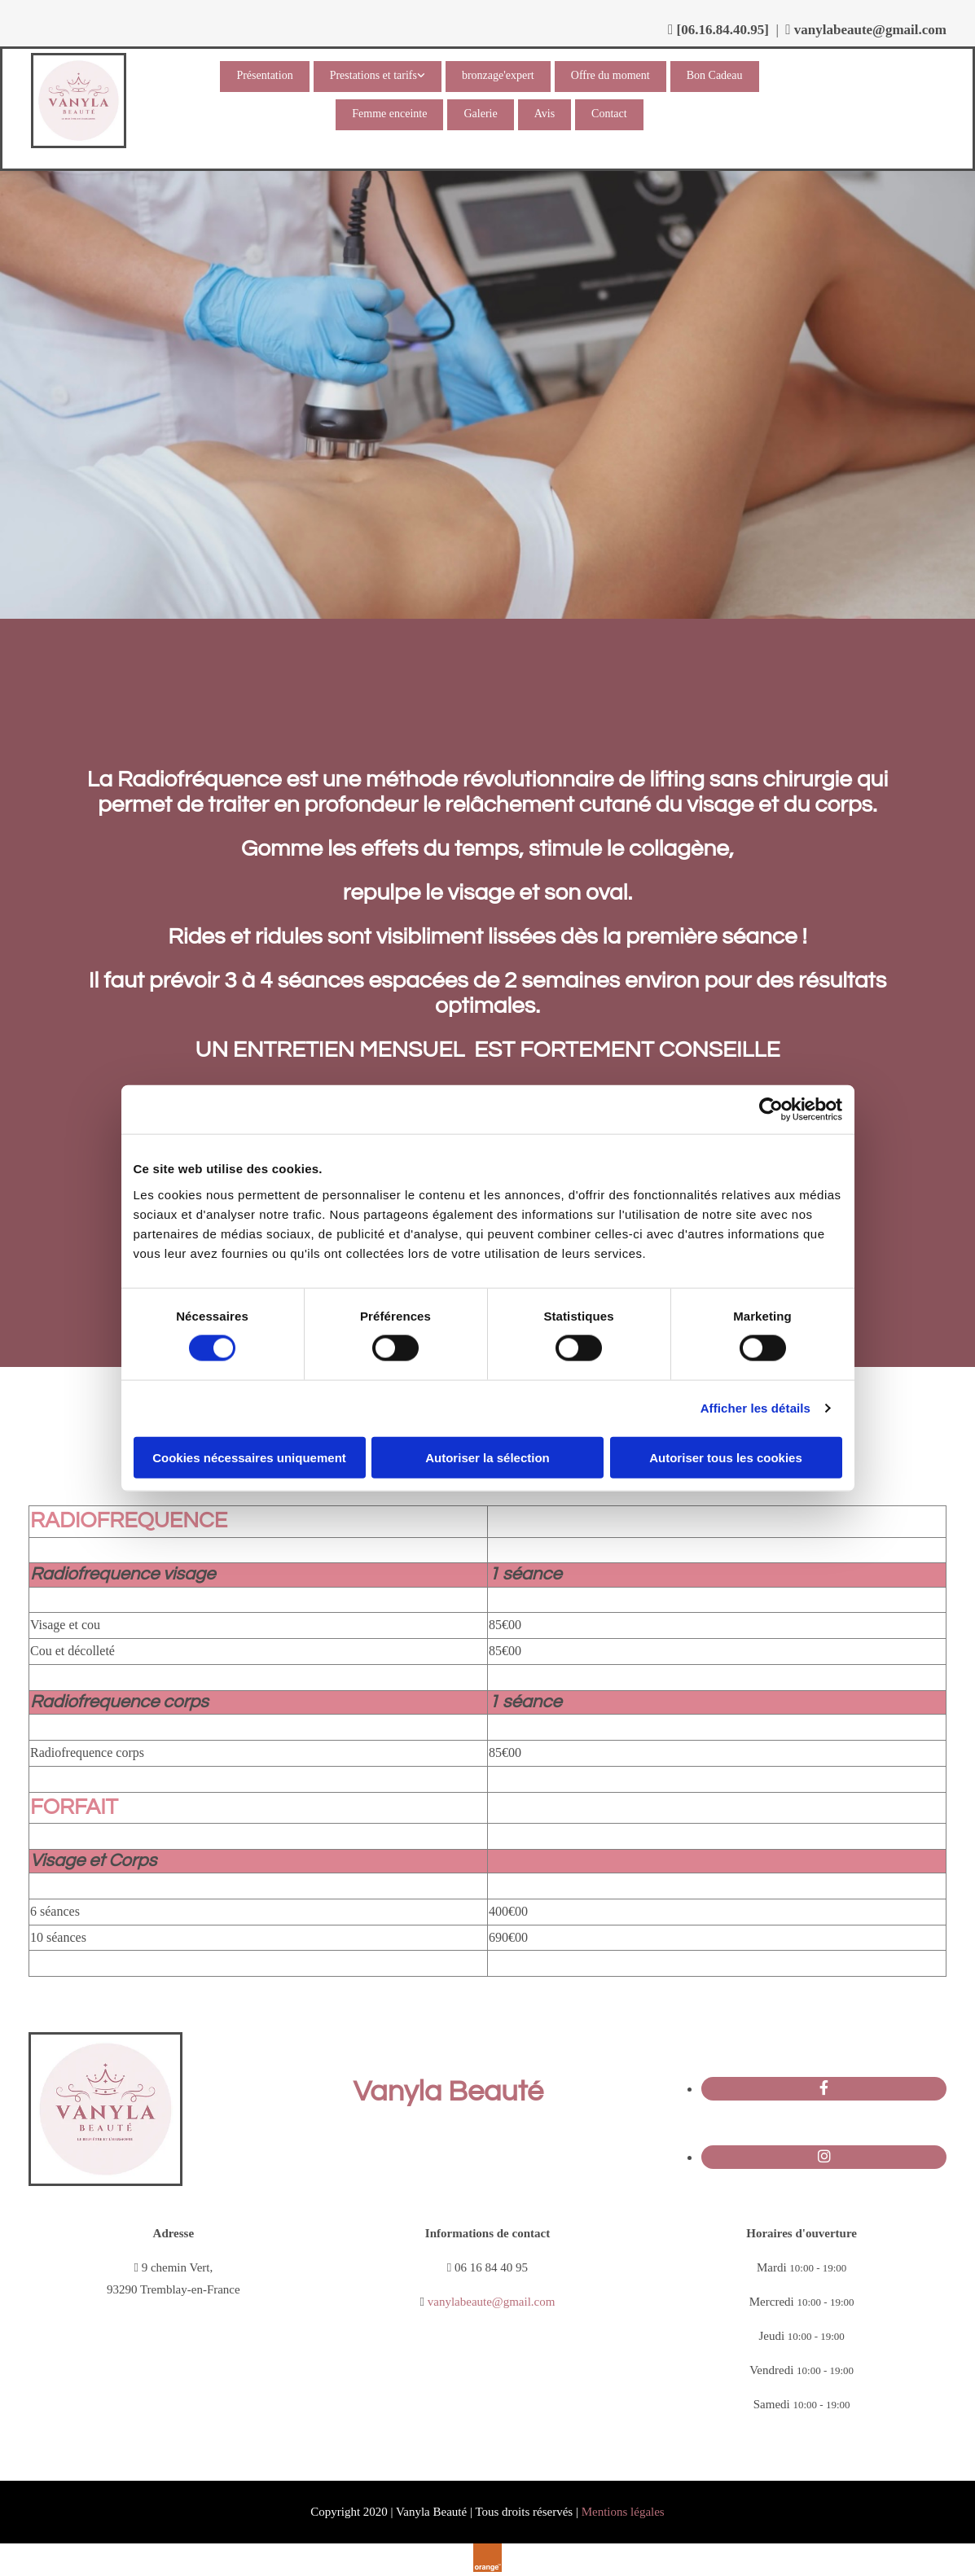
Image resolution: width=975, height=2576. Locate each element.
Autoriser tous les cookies (725, 1457)
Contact (609, 113)
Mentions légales (623, 2511)
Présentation (264, 75)
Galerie (480, 113)
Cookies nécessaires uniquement (249, 1457)
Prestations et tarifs (373, 75)
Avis (544, 113)
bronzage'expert (498, 75)
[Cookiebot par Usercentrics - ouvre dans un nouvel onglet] (771, 1109)
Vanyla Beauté (448, 2091)
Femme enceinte (389, 113)
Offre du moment (610, 75)
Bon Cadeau (715, 75)
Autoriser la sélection (487, 1457)
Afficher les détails (755, 1408)
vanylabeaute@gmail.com (870, 29)
